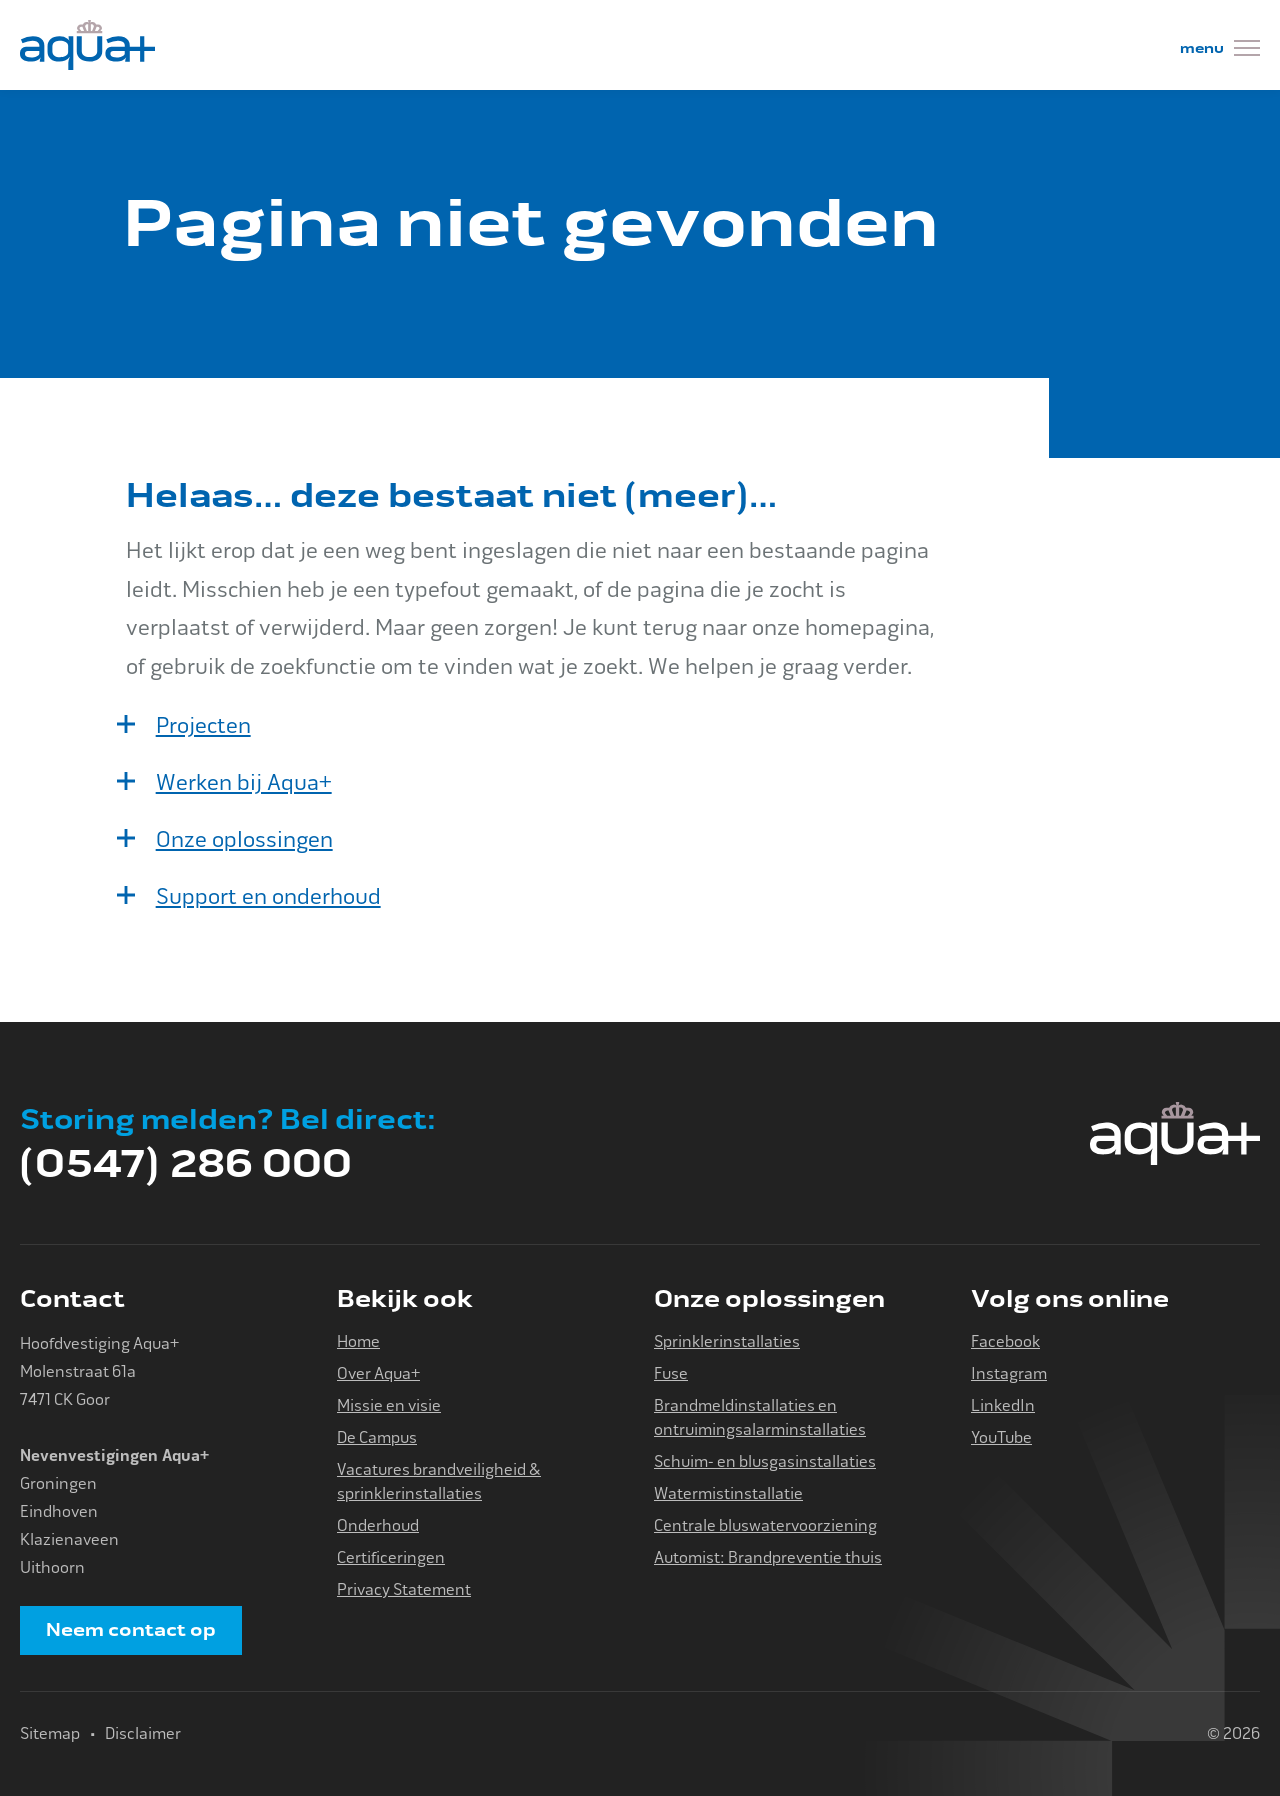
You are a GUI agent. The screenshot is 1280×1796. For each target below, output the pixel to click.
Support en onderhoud (268, 897)
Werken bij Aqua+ (244, 783)
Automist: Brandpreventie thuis (768, 1557)
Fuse (671, 1373)
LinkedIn (1003, 1405)
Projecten (203, 726)
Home (358, 1341)
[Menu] (1220, 50)
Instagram (1009, 1373)
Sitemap (50, 1733)
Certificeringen (391, 1557)
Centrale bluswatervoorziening (765, 1525)
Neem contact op (131, 1630)
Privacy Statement (404, 1589)
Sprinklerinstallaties (727, 1341)
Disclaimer (143, 1733)
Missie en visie (389, 1405)
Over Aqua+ (378, 1373)
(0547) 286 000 (186, 1164)
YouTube (1001, 1437)
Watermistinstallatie (728, 1493)
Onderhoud (378, 1525)
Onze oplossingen (244, 840)
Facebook (1005, 1341)
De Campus (377, 1437)
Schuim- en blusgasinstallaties (765, 1461)
